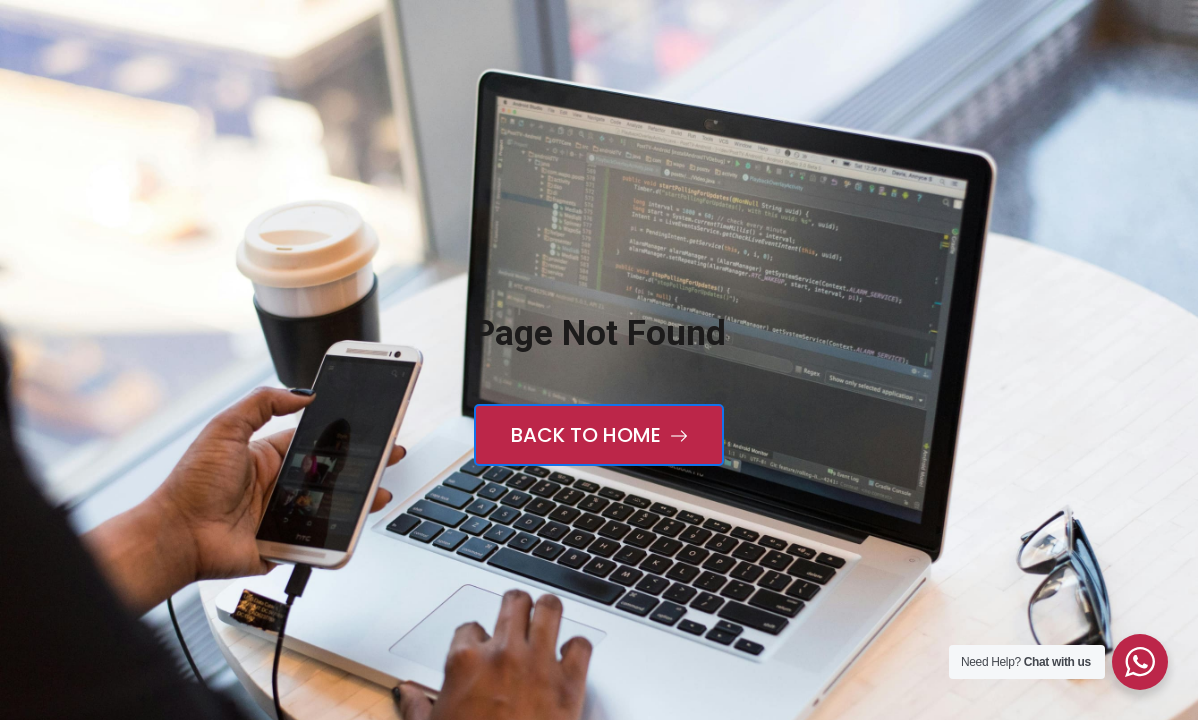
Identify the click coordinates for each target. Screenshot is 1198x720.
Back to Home (599, 435)
